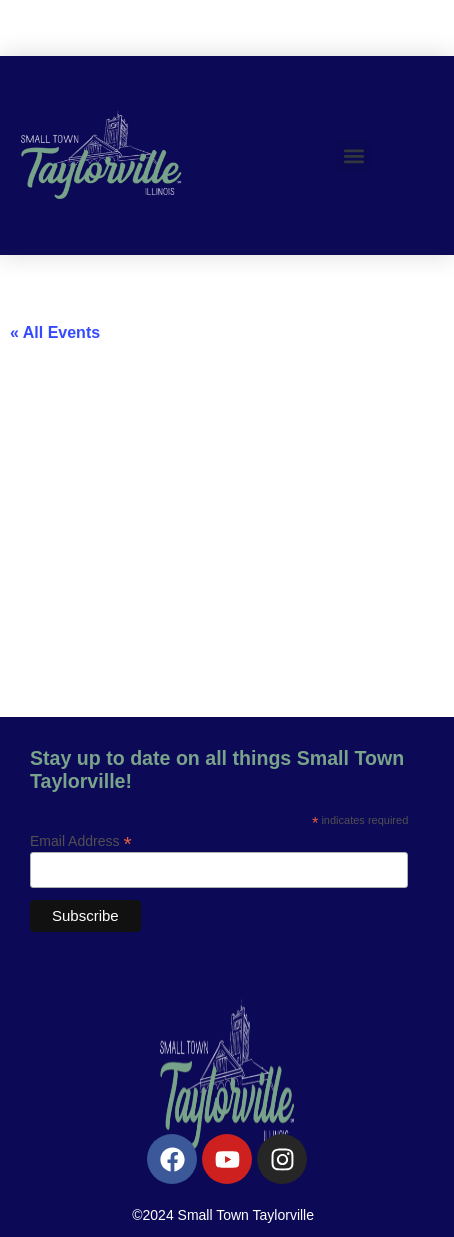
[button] (353, 155)
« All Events (55, 332)
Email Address (81, 840)
